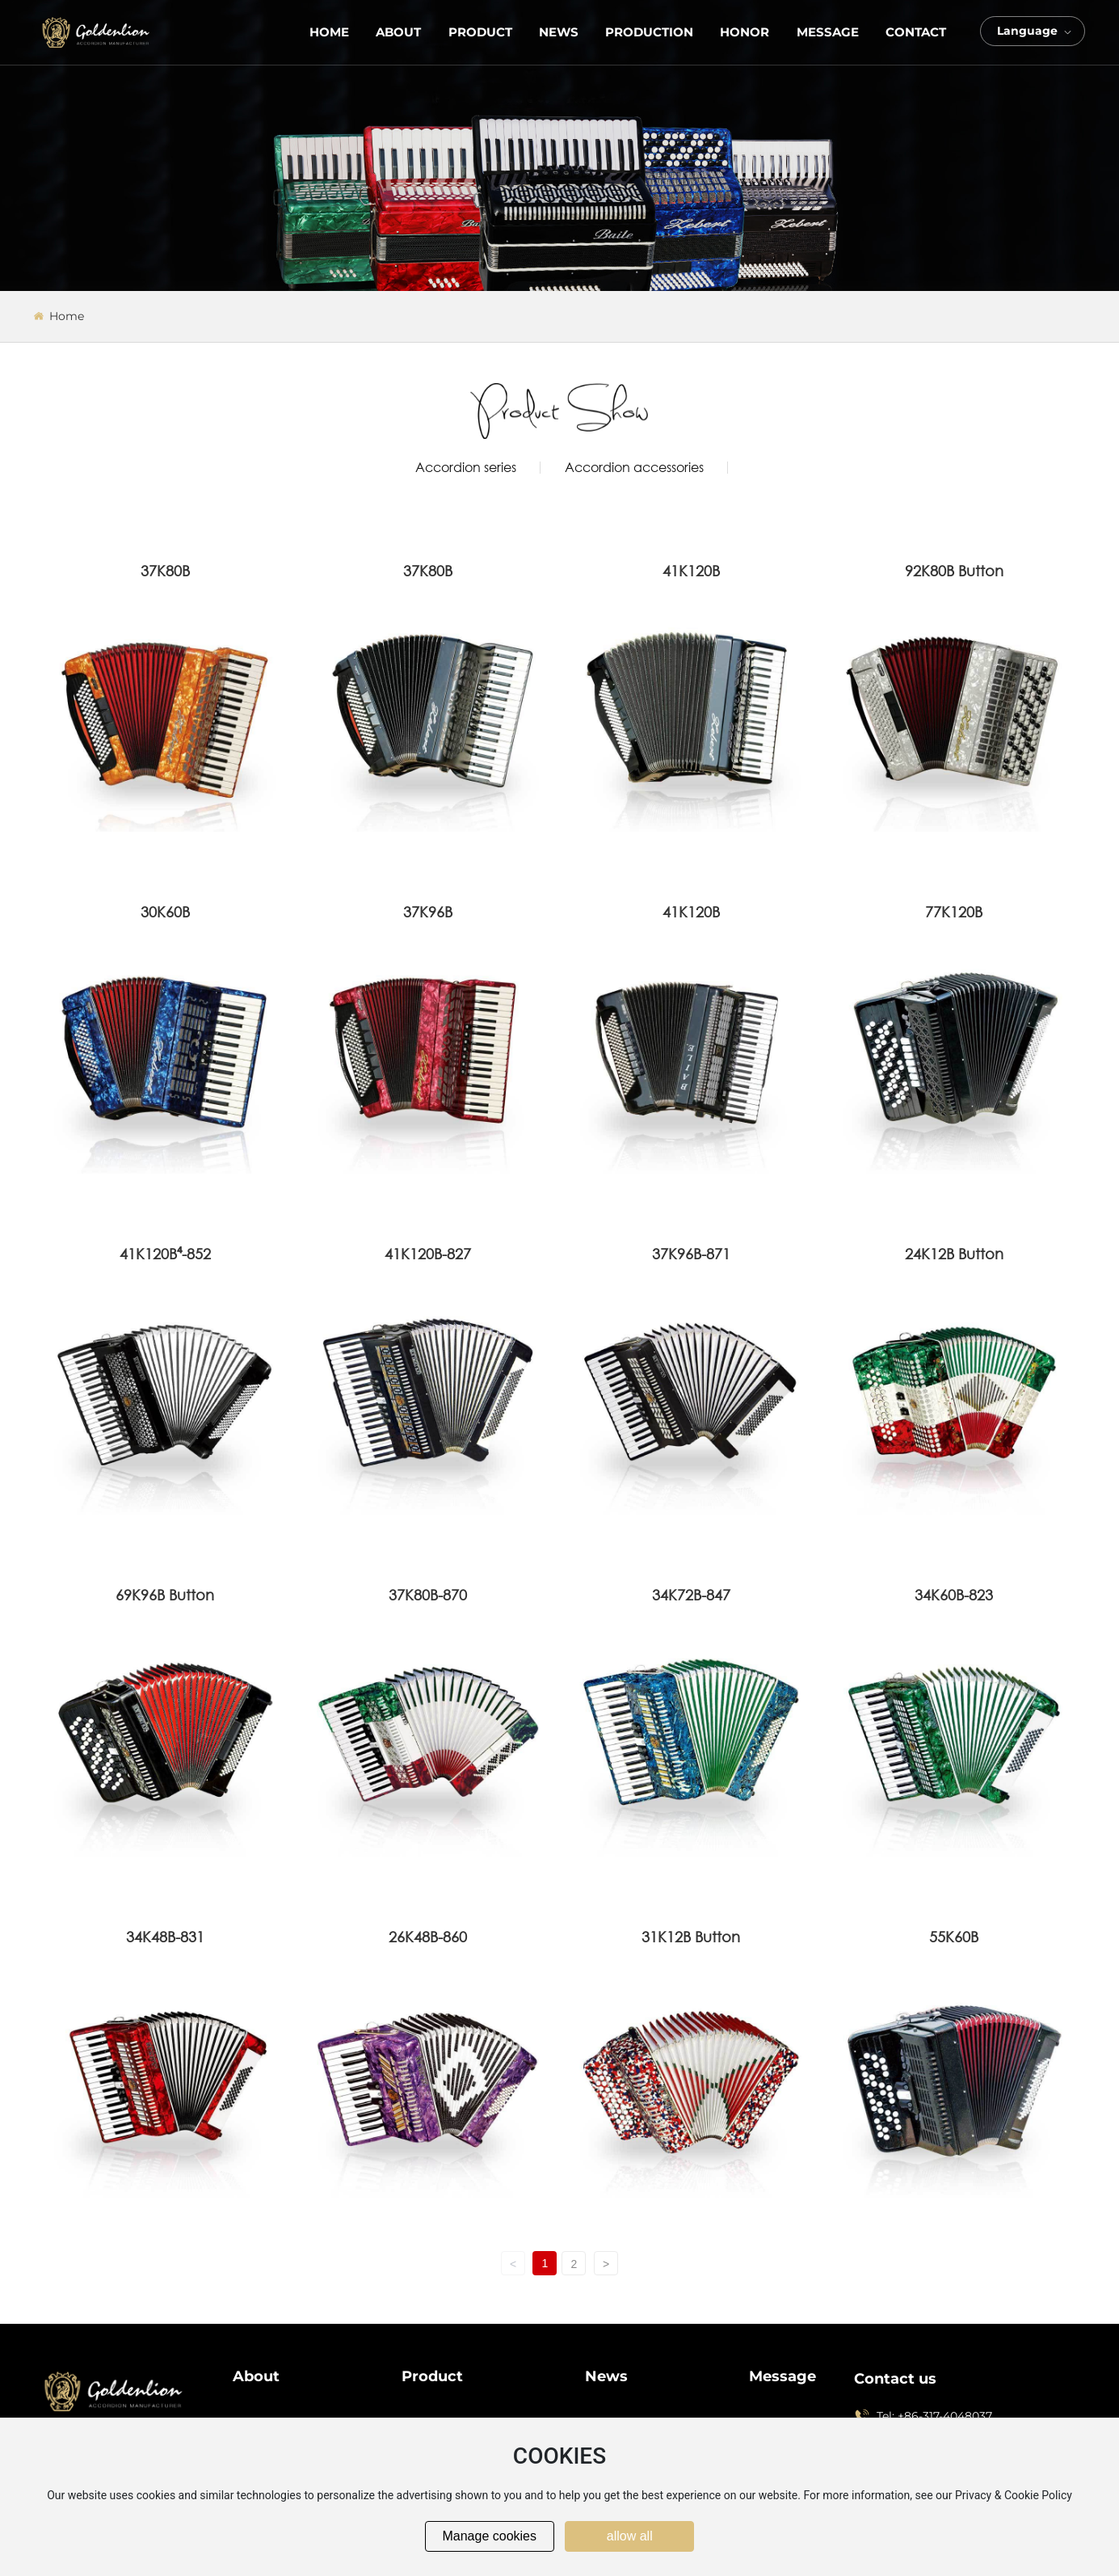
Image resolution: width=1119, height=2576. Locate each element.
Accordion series (465, 466)
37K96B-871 (691, 1254)
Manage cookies (489, 2536)
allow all (630, 2536)
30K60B (165, 912)
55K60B (953, 1937)
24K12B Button (954, 1254)
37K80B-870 (428, 1595)
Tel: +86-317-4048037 (934, 2416)
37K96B (427, 912)
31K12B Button (691, 1937)
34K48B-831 (165, 1937)
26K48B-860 (428, 1937)
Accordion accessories (634, 466)
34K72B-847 (691, 1595)
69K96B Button (165, 1595)
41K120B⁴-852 (165, 1254)
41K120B (691, 571)
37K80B (165, 571)
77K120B (953, 912)
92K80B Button (954, 571)
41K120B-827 (428, 1254)
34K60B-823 (954, 1595)
